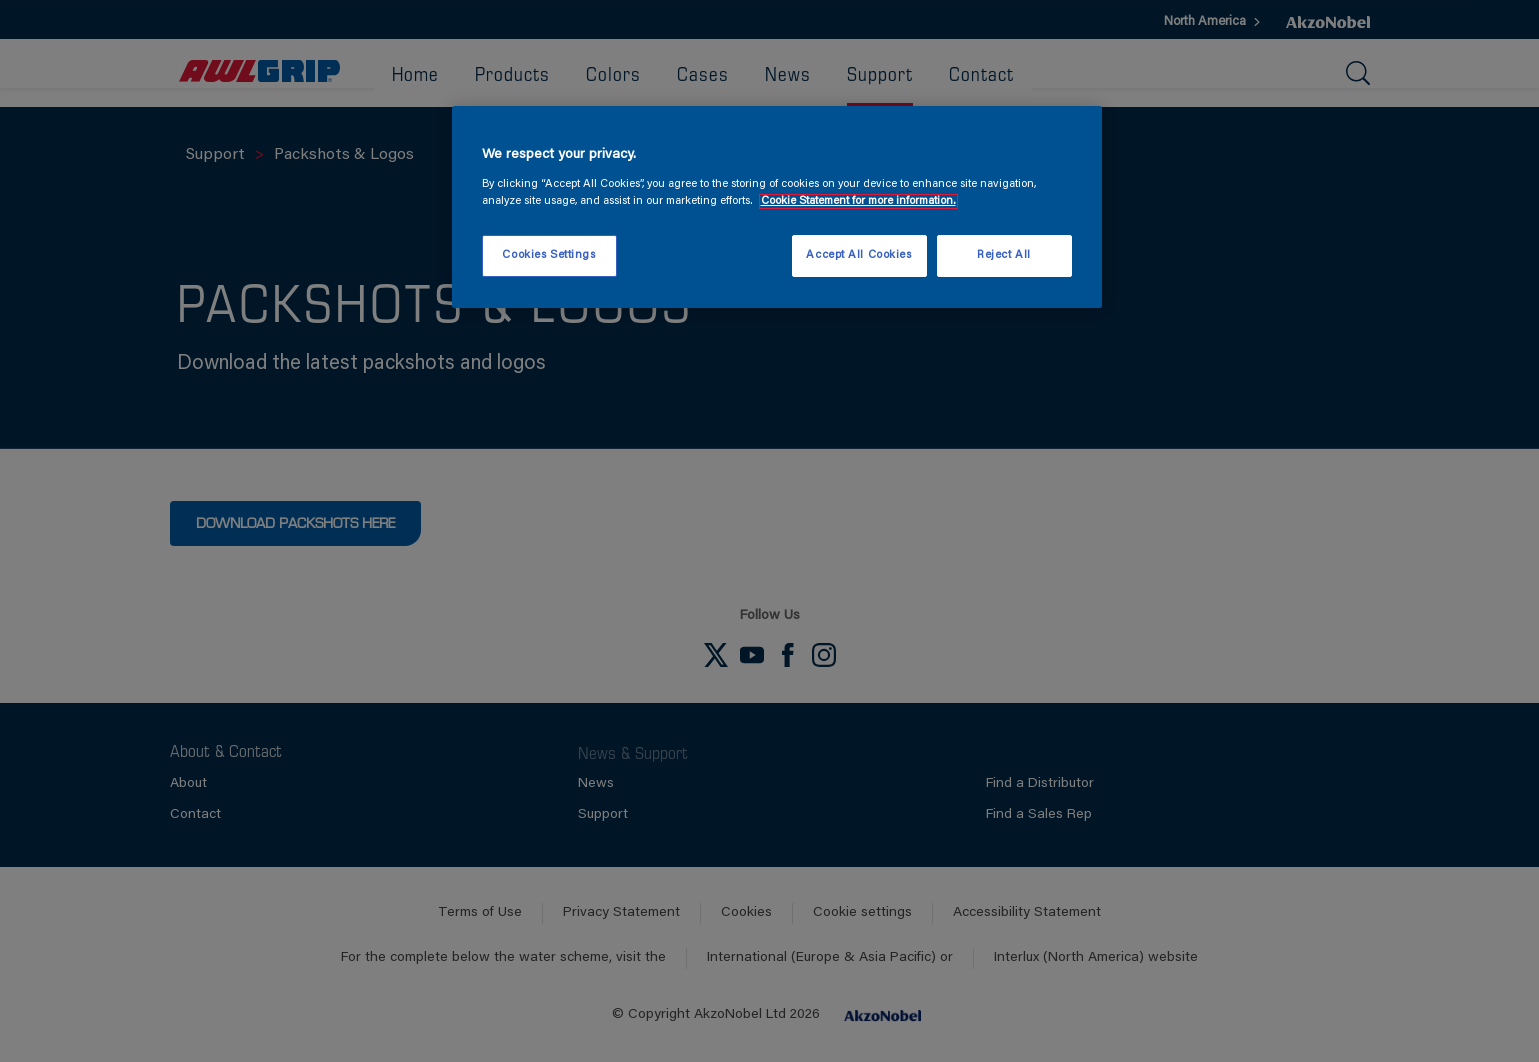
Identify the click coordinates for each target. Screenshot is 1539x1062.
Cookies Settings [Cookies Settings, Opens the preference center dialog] (548, 255)
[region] (777, 207)
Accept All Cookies (858, 255)
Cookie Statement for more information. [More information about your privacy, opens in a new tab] (858, 201)
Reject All (1004, 255)
